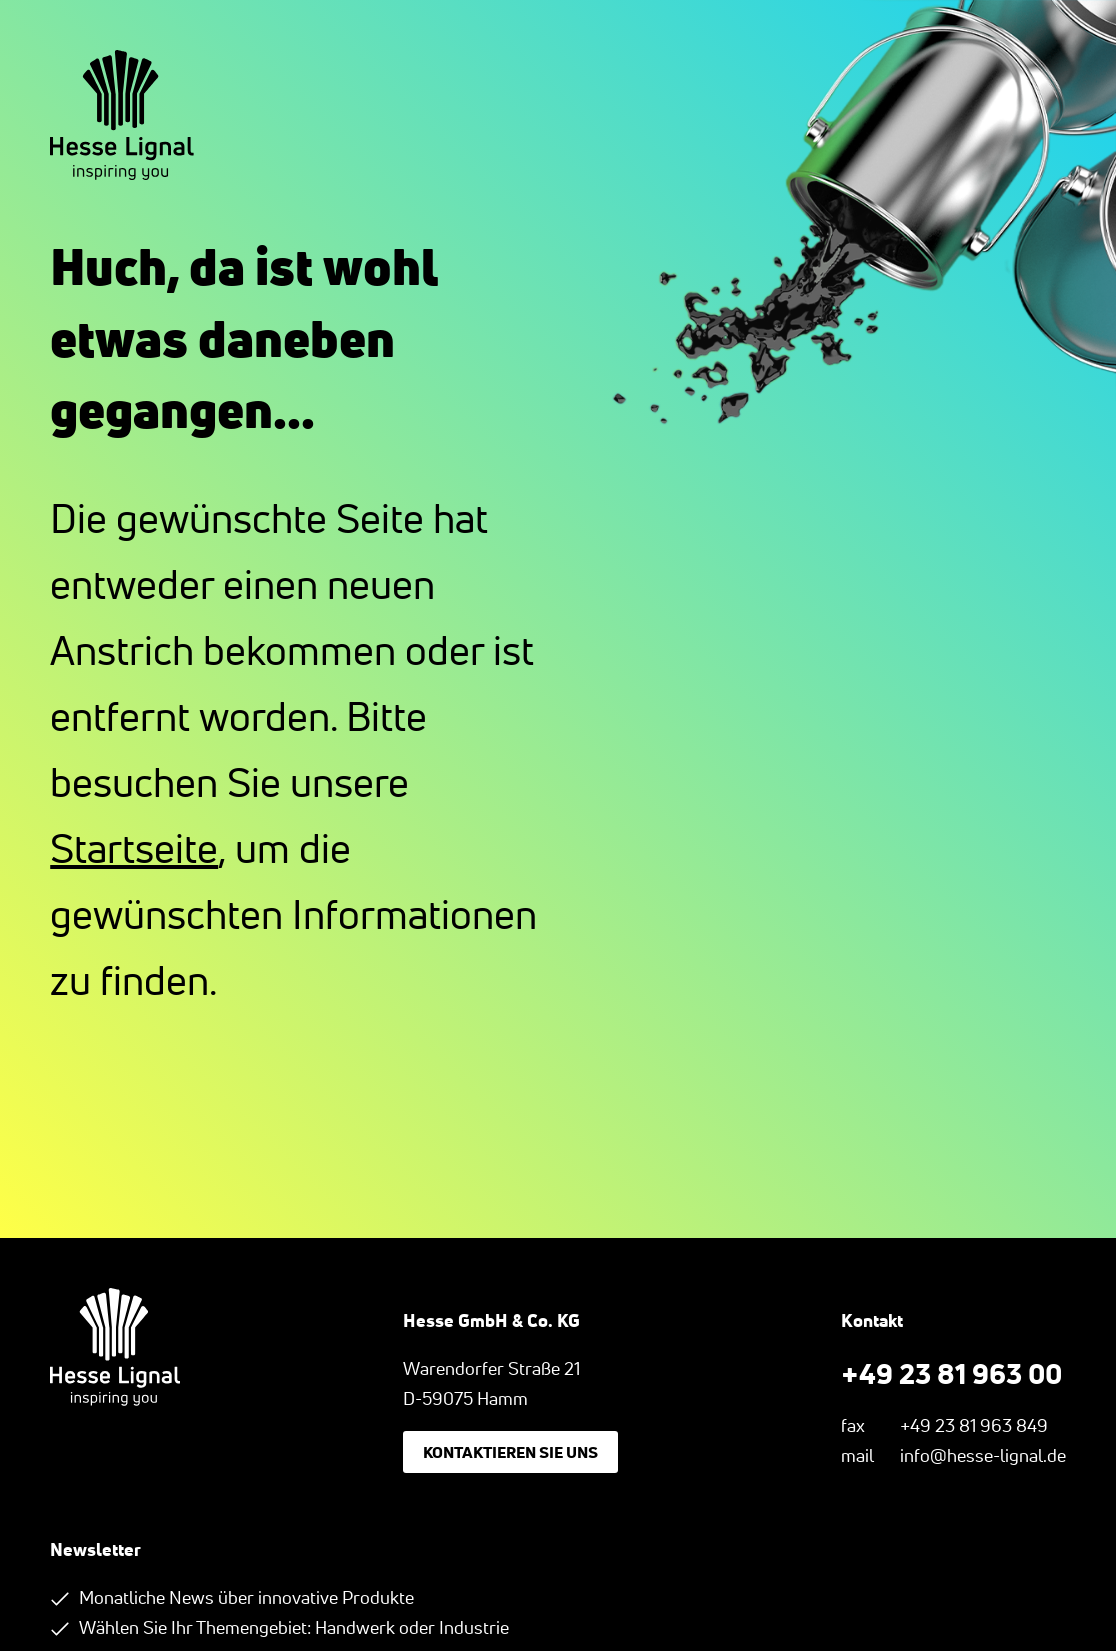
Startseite (134, 848)
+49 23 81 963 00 (951, 1373)
